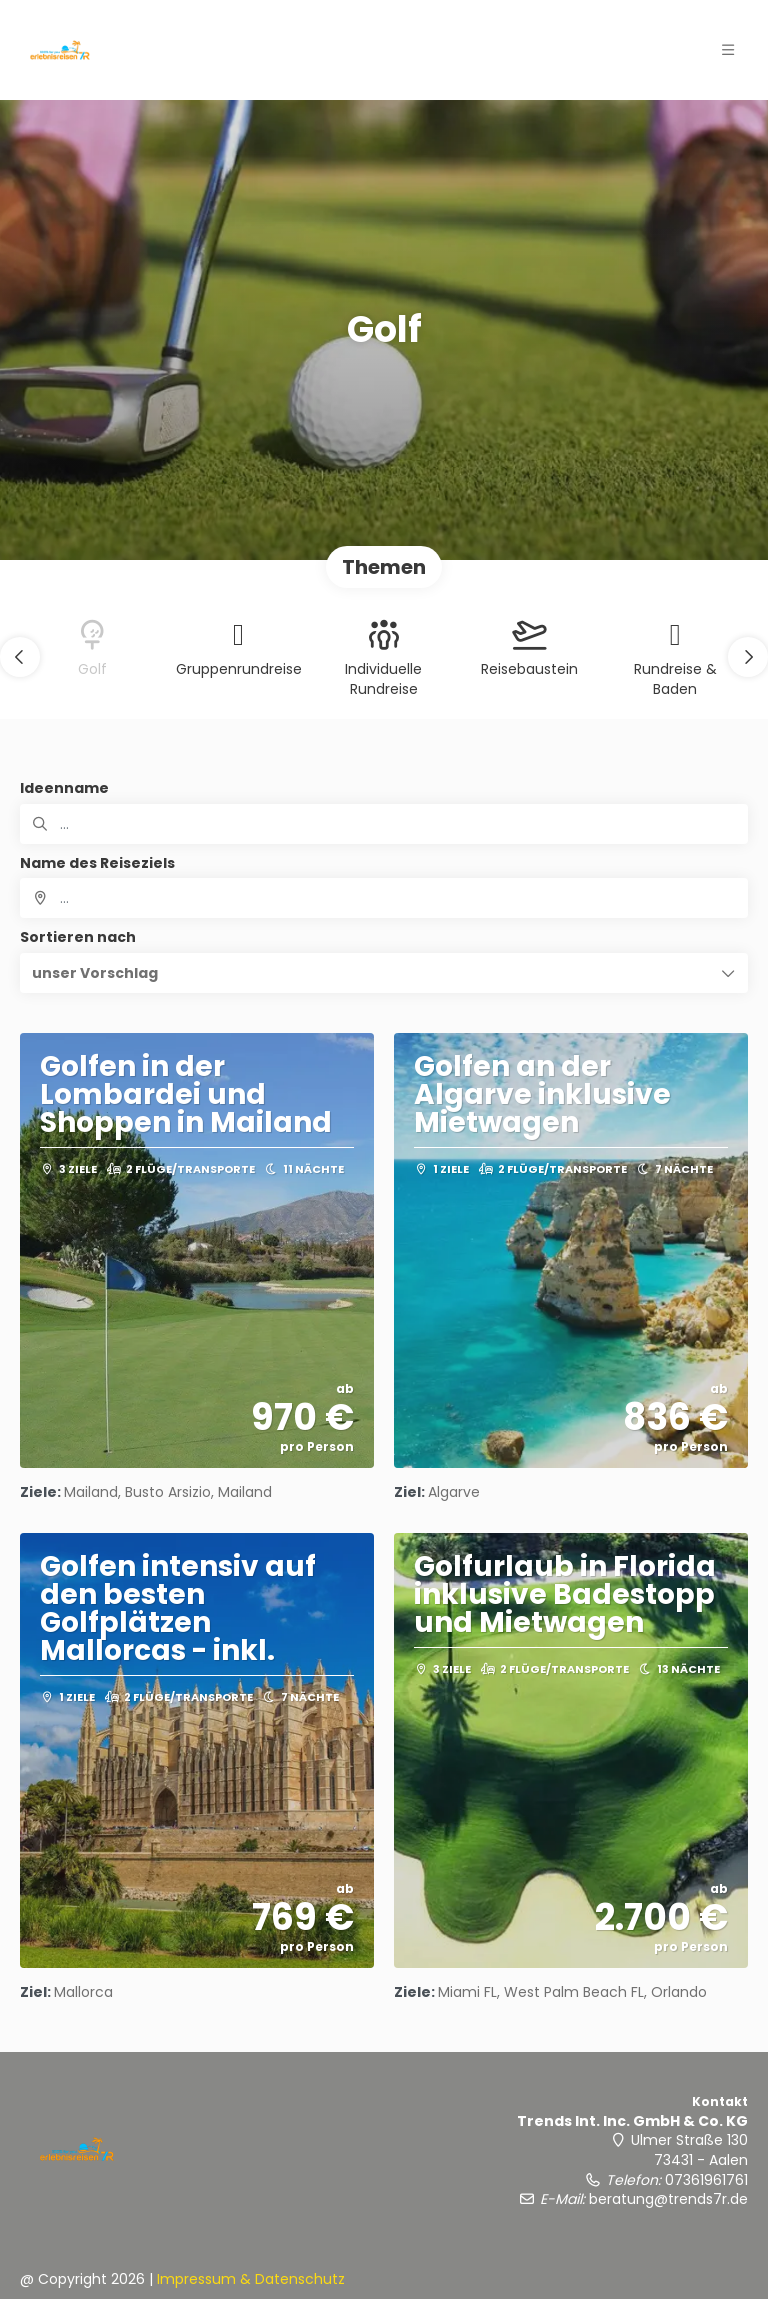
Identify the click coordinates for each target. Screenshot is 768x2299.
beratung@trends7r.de (668, 2199)
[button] (20, 657)
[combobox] (384, 898)
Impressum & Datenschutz (251, 2279)
